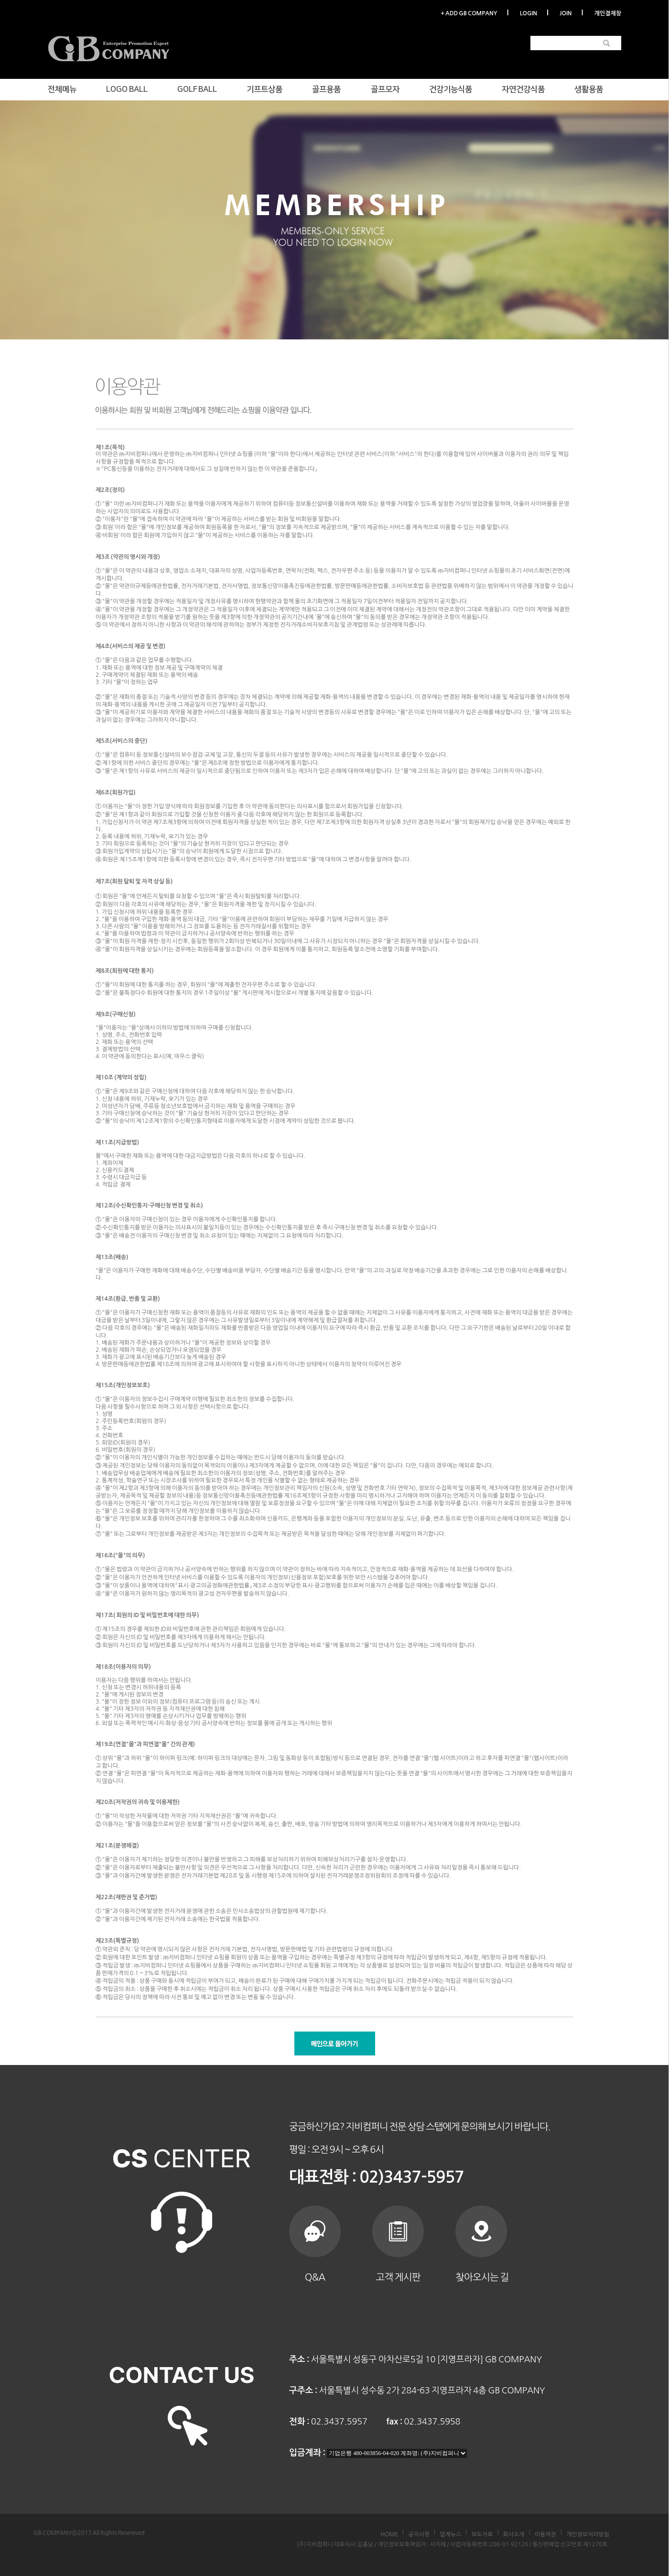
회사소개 (514, 2534)
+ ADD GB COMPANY (469, 13)
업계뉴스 (450, 2534)
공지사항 (419, 2534)
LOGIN (528, 13)
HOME (389, 2534)
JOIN (566, 13)
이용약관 (545, 2534)
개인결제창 (607, 13)
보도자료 (482, 2534)
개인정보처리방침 (587, 2534)
